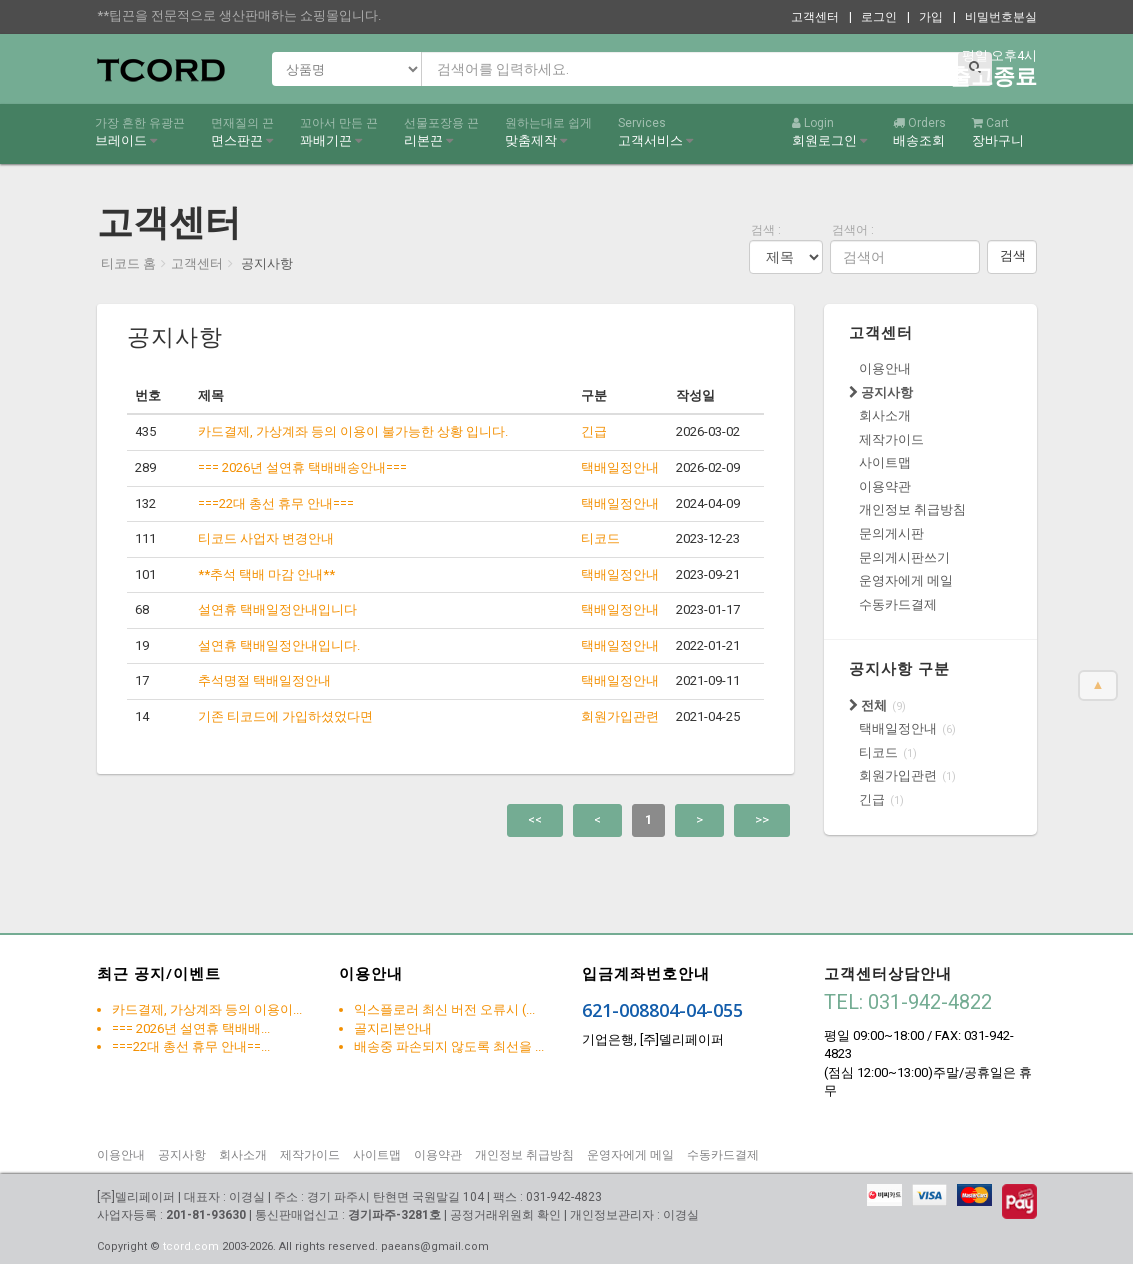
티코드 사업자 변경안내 (266, 538)
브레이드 (140, 132)
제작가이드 (891, 439)
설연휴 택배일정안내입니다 (277, 609)
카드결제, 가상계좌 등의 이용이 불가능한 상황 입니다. (353, 431)
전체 (868, 705)
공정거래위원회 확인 (505, 1215)
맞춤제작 (548, 132)
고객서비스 (655, 132)
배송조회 (919, 132)
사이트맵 (885, 462)
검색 (1013, 255)
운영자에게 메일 (906, 580)
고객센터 (815, 17)
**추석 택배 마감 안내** (266, 574)
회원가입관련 (898, 775)
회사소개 (885, 415)
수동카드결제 (898, 604)
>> (762, 819)
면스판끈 (242, 132)
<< (535, 819)
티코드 (878, 752)
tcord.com (191, 1246)
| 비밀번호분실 (995, 17)
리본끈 (441, 132)
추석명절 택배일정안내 (264, 680)
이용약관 (885, 486)
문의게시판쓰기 (904, 557)
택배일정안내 (898, 728)
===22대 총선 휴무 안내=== (276, 503)
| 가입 (925, 17)
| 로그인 (873, 17)
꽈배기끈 (339, 132)
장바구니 (998, 132)
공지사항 (881, 392)
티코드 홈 (128, 263)
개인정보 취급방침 (912, 509)
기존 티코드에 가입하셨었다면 (285, 716)
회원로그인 (829, 132)
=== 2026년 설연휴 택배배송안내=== (302, 467)
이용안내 (885, 368)
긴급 (872, 799)
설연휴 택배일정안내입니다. (279, 645)
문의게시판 (891, 533)
